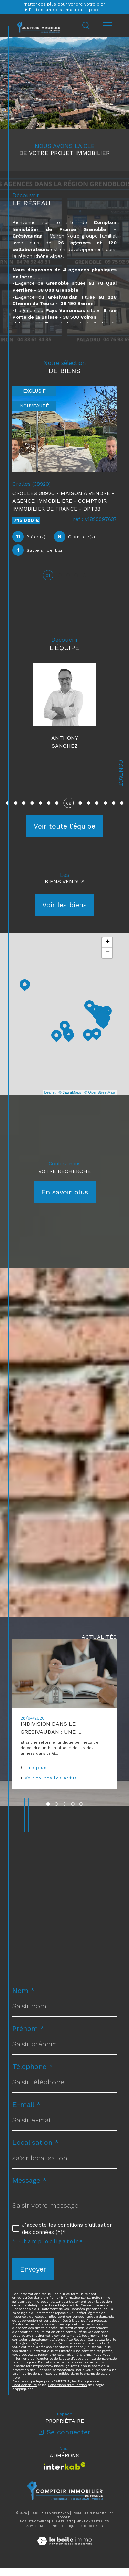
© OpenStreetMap (99, 1100)
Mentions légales (92, 2529)
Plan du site (62, 2529)
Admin (31, 2534)
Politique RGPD (73, 2534)
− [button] (107, 961)
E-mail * (26, 2112)
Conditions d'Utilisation (67, 2393)
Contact (120, 773)
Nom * (23, 1998)
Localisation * (35, 2150)
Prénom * (28, 2036)
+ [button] (107, 950)
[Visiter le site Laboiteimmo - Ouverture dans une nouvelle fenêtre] (64, 2556)
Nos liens (48, 2534)
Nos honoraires (34, 2529)
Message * (29, 2188)
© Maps (70, 1100)
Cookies (96, 2534)
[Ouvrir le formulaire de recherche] (86, 25)
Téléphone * (32, 2074)
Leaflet (50, 1100)
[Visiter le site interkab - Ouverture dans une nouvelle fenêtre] (64, 2474)
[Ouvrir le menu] (108, 25)
